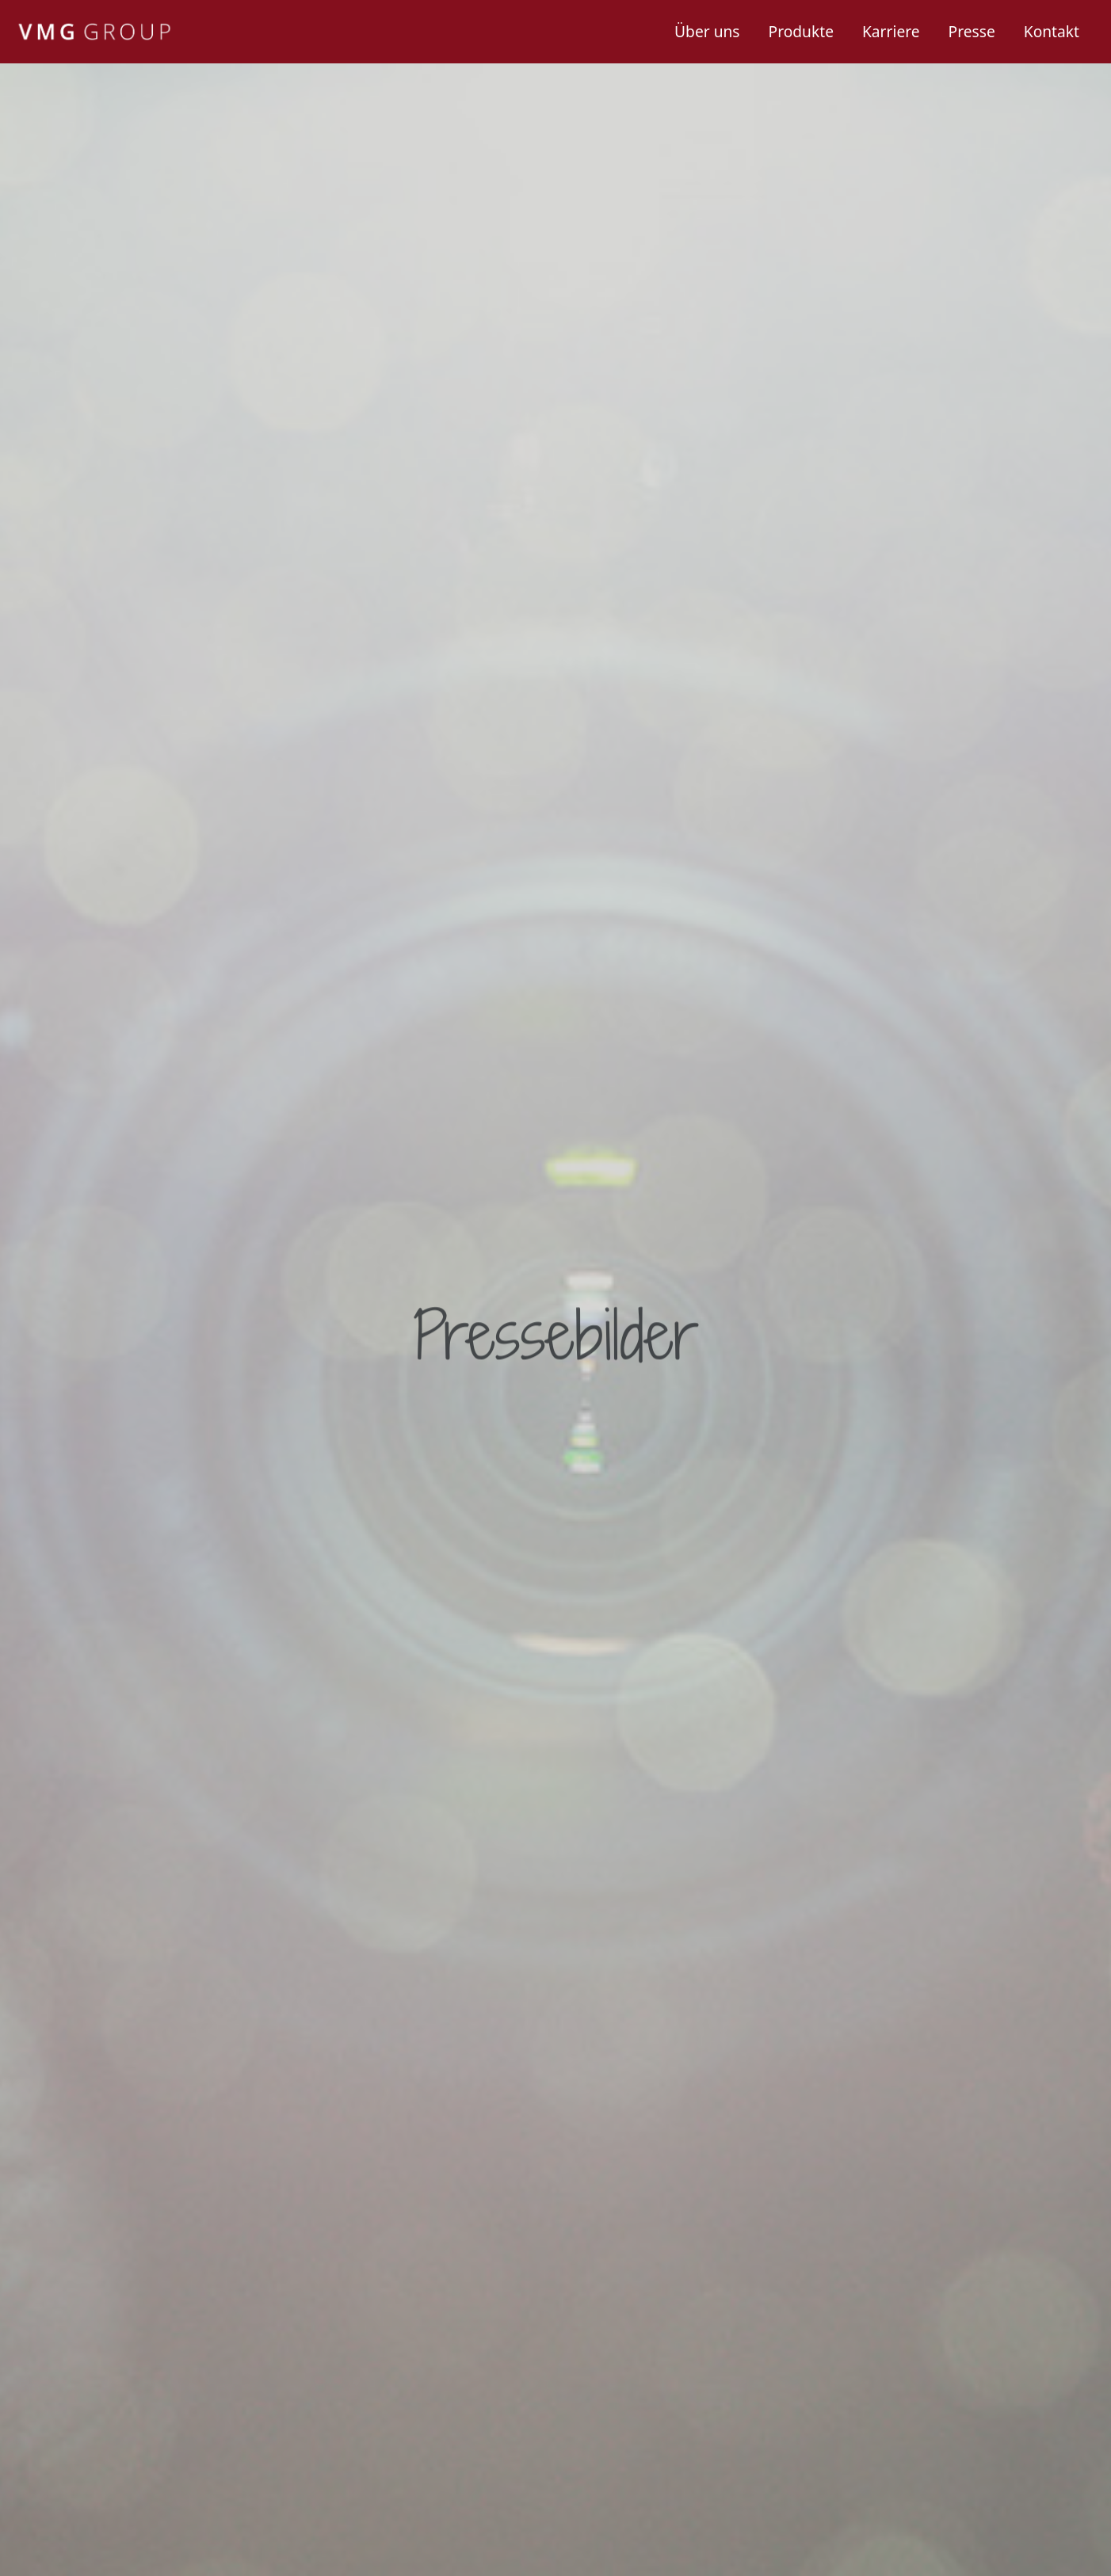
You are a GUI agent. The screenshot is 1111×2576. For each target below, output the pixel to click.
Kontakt (1051, 31)
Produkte (801, 31)
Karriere (891, 31)
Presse (972, 31)
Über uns (706, 31)
